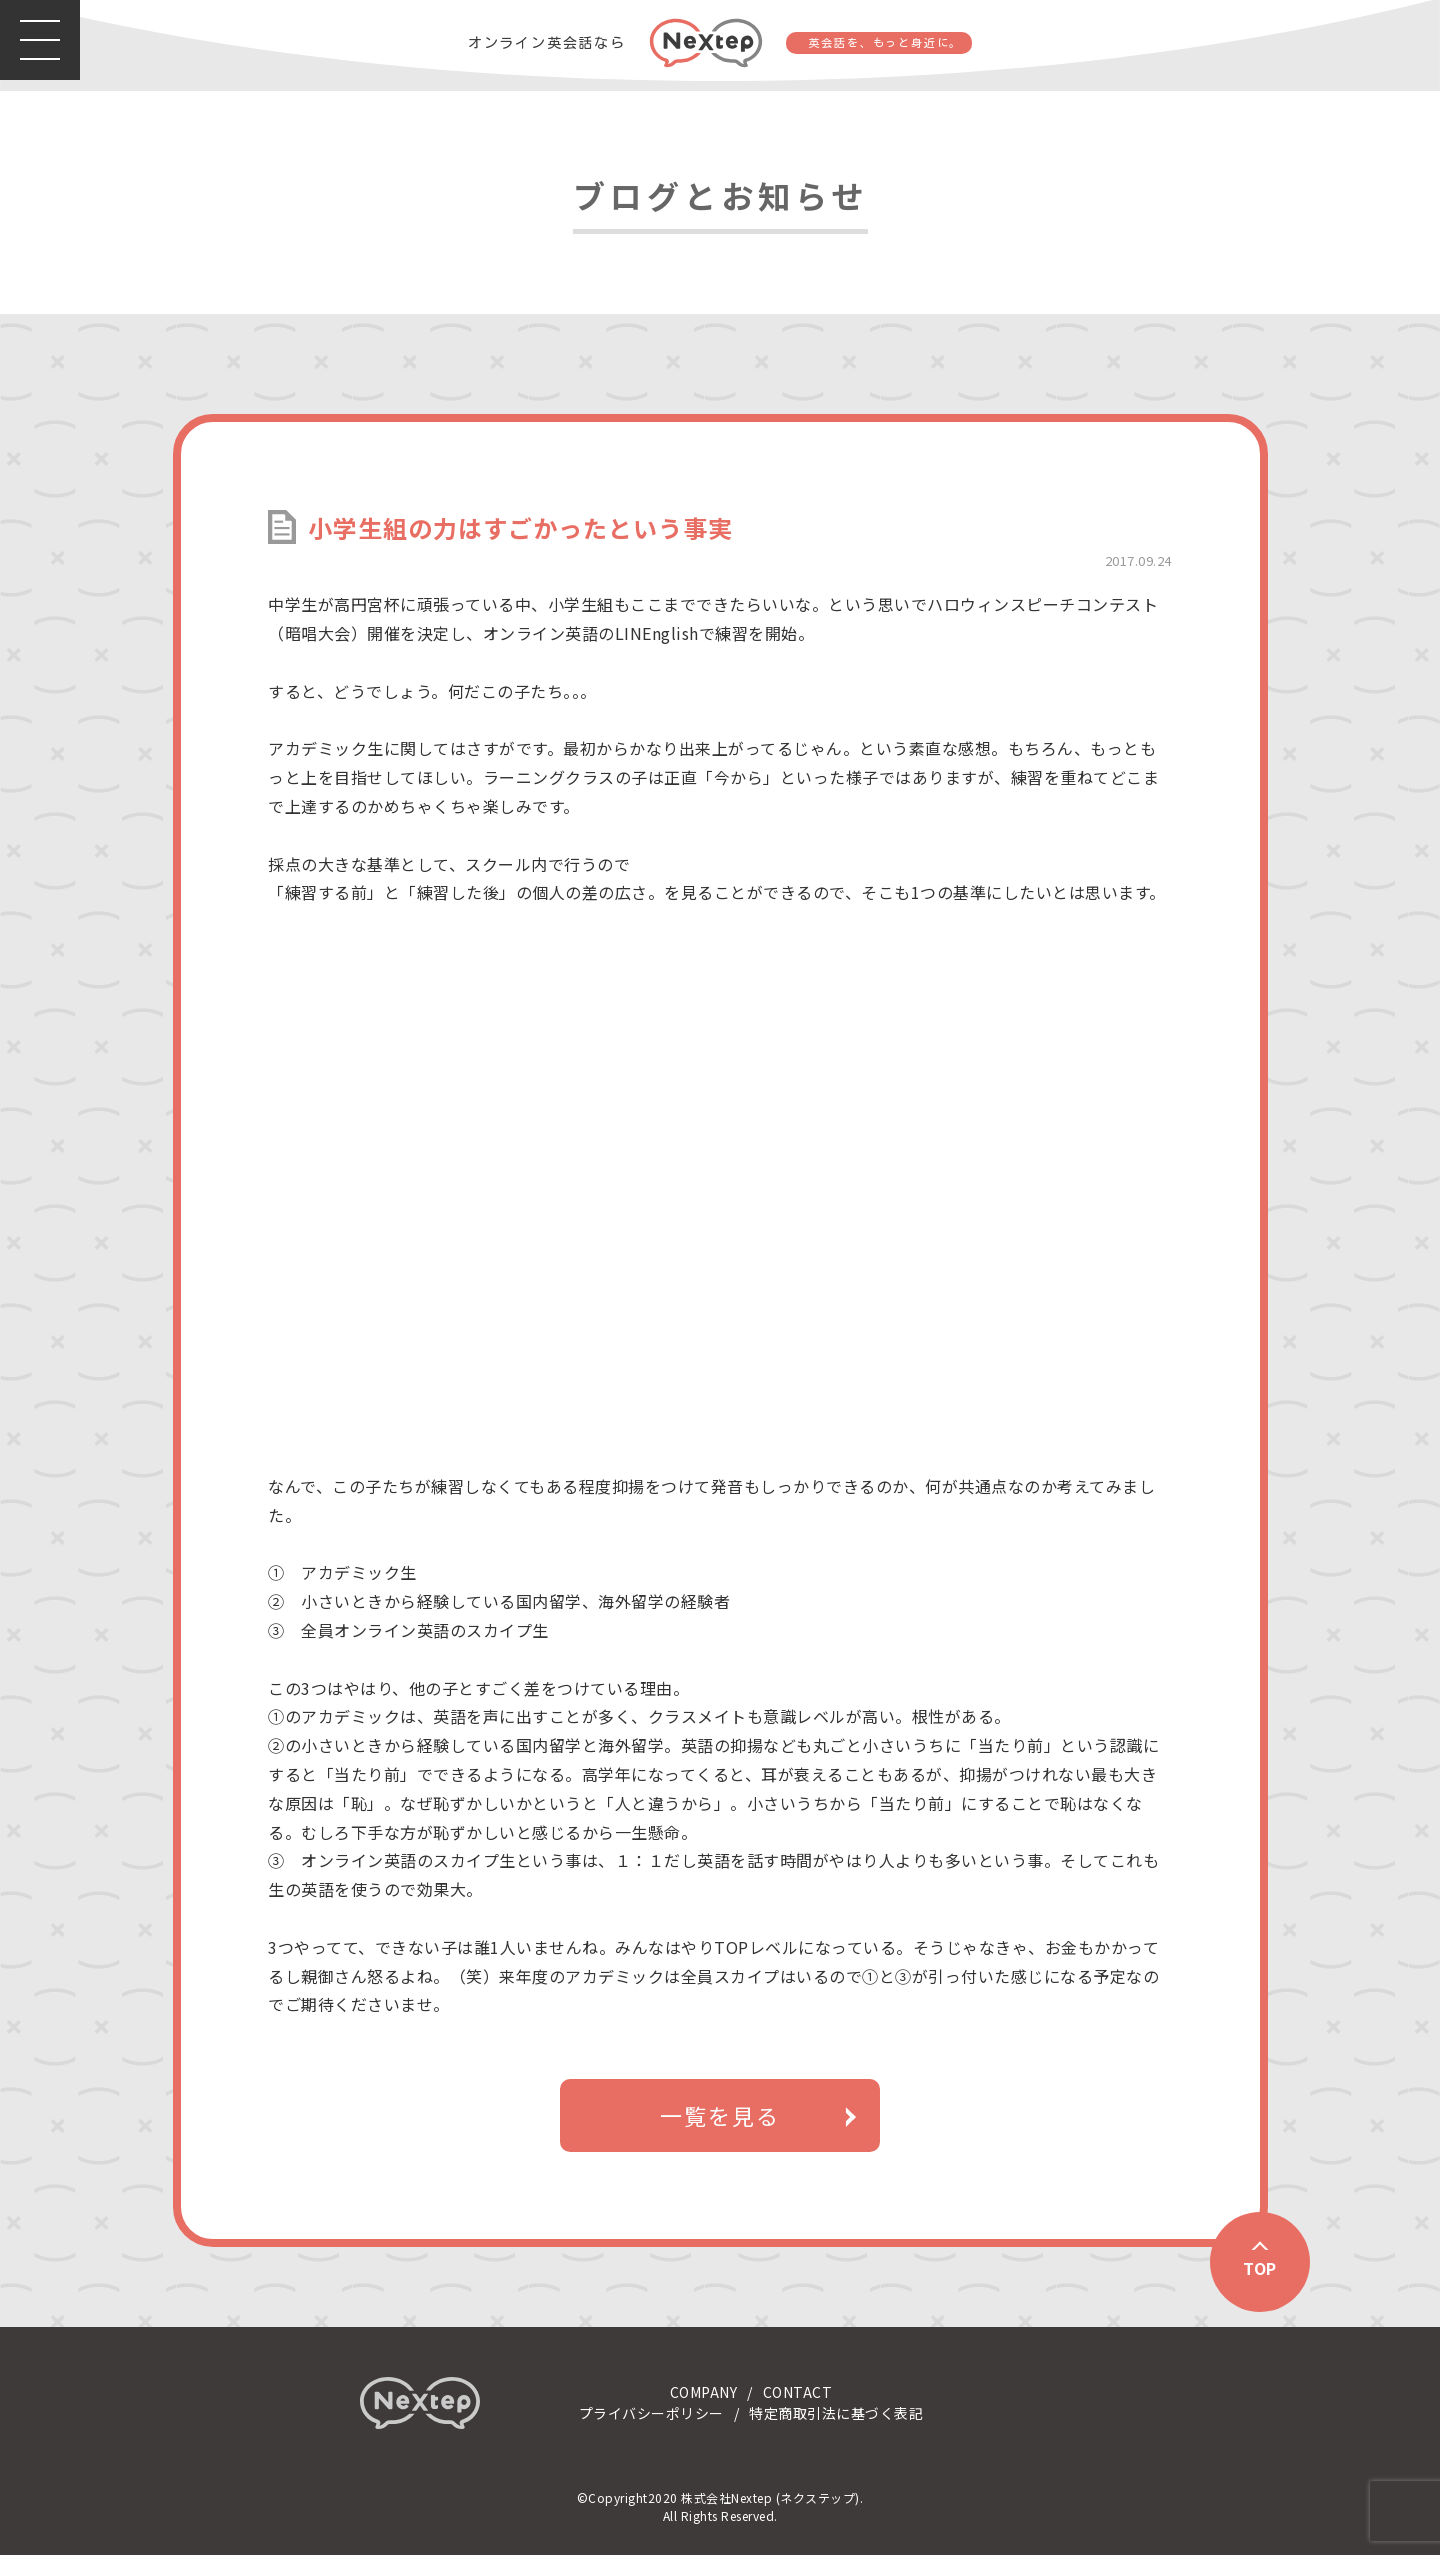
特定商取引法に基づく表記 (836, 2413)
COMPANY (704, 2392)
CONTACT (798, 2392)
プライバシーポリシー (651, 2413)
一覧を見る (720, 2115)
